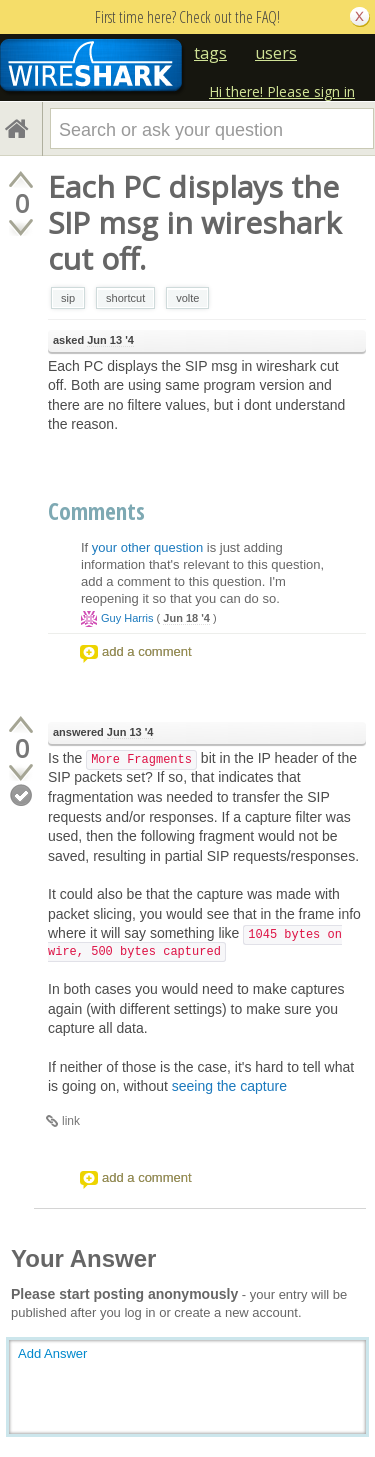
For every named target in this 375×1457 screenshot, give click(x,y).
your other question (147, 547)
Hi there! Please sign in (282, 91)
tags (210, 53)
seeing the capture (229, 1086)
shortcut (125, 298)
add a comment (147, 651)
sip (68, 298)
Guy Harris (127, 618)
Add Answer (52, 1353)
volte (187, 298)
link (71, 1121)
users (276, 53)
